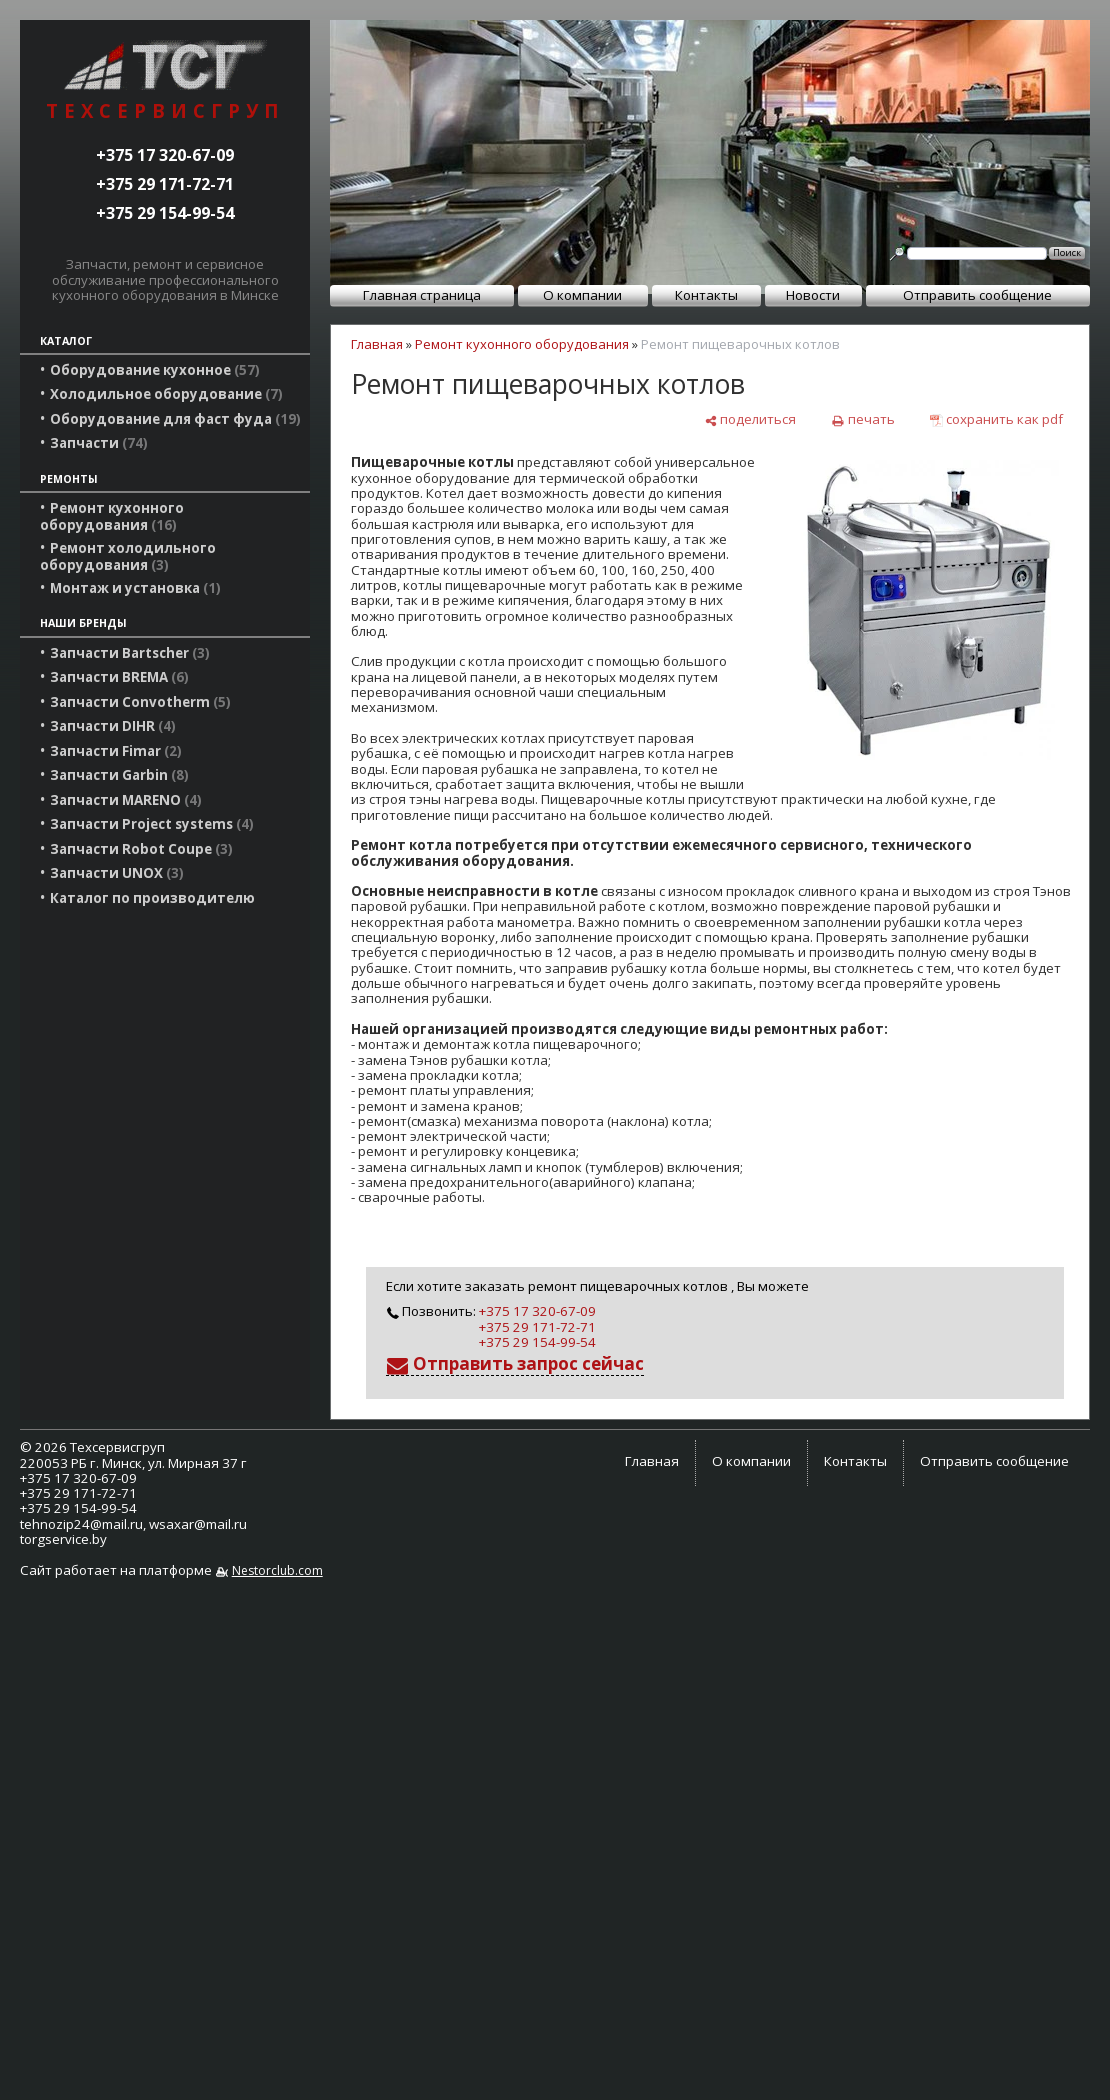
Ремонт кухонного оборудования (112, 516)
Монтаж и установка (135, 588)
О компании (582, 295)
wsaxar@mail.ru (198, 1524)
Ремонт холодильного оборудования (128, 556)
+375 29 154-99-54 (165, 213)
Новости (813, 295)
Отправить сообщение (977, 295)
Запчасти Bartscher (130, 653)
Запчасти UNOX (117, 873)
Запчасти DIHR (113, 726)
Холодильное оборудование (166, 394)
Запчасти (99, 443)
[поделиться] (750, 419)
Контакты (706, 295)
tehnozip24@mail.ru (81, 1524)
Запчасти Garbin (119, 775)
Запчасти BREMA (119, 677)
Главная (377, 344)
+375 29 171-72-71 (165, 184)
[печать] (862, 419)
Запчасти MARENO (126, 800)
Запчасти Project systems (152, 824)
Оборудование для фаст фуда (175, 419)
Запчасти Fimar (116, 751)
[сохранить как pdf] (996, 419)
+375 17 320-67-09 (165, 155)
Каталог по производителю (152, 898)
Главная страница (422, 295)
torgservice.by (63, 1539)
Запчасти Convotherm (140, 702)
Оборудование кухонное (155, 370)
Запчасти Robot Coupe (141, 849)
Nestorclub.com (277, 1570)
